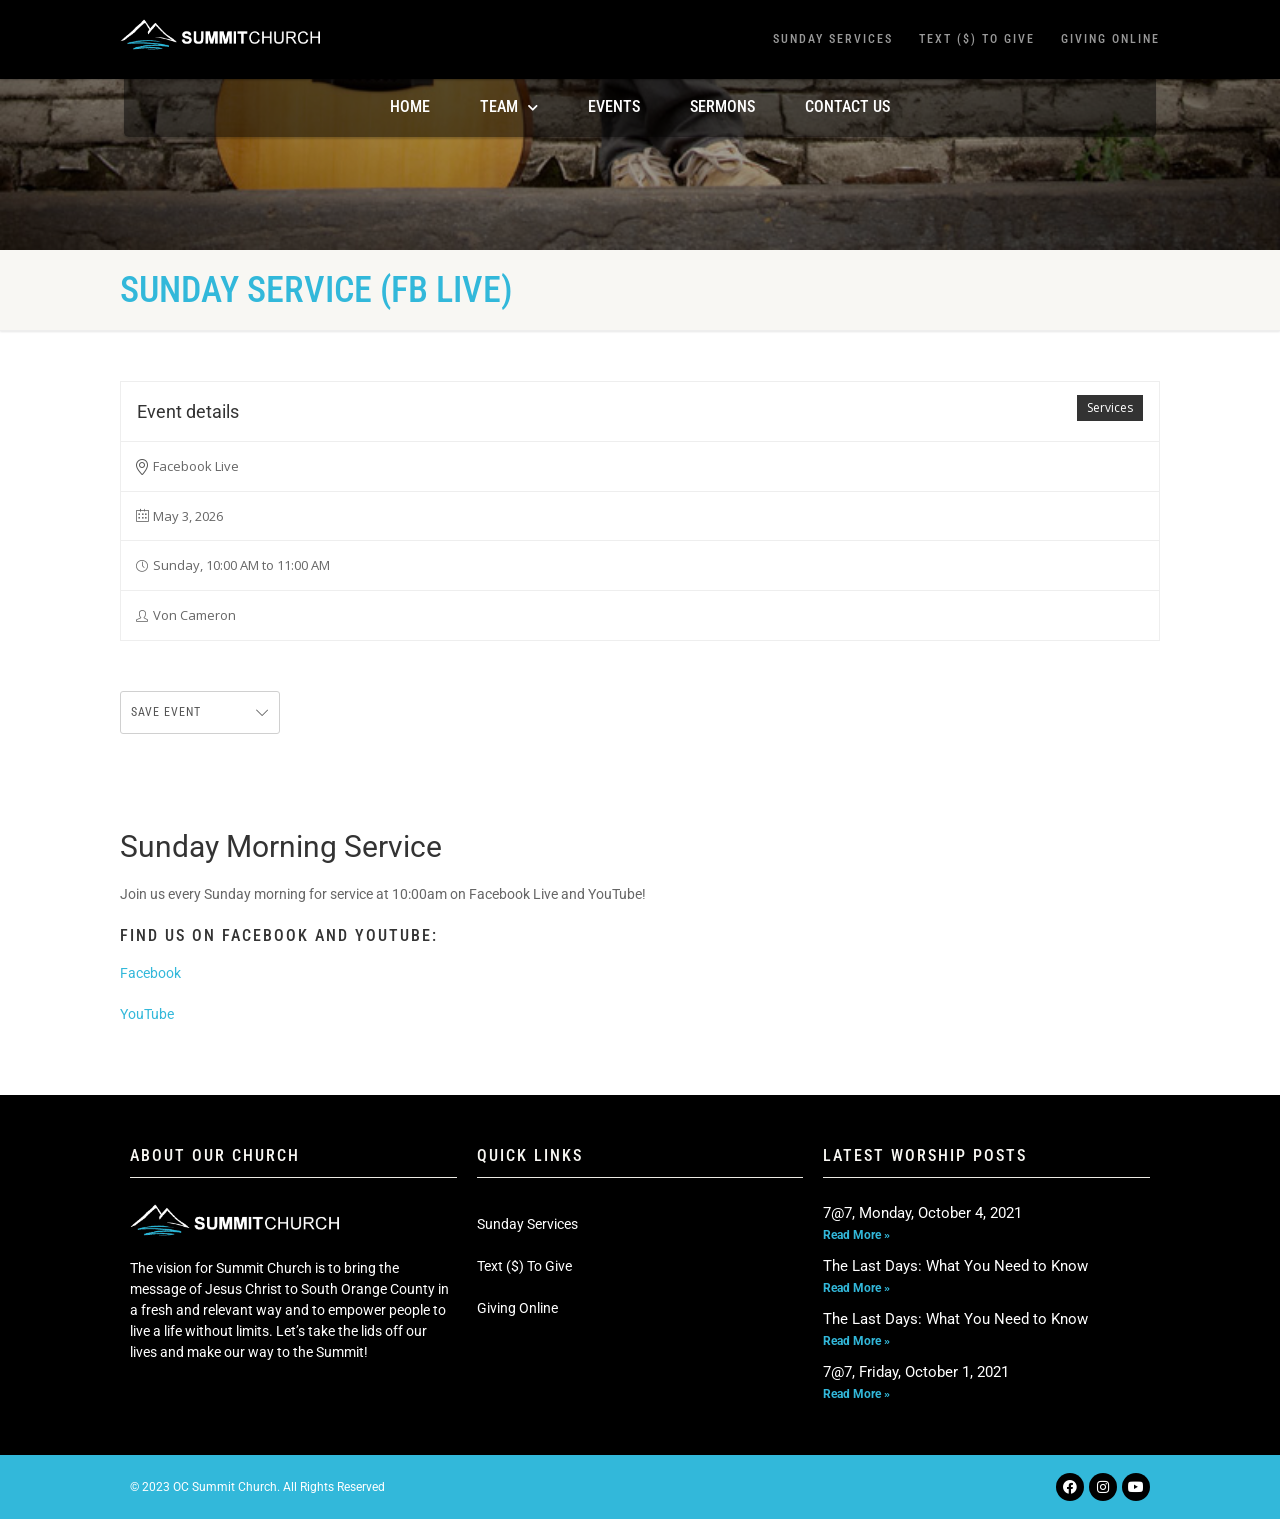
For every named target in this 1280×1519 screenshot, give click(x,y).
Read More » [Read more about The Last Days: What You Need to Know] (856, 1288)
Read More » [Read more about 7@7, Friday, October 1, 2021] (856, 1394)
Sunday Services (833, 39)
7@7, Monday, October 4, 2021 (922, 1213)
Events (614, 106)
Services (1110, 407)
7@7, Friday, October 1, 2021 (916, 1372)
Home (410, 106)
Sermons (722, 106)
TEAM (509, 107)
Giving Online (1110, 39)
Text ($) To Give (977, 39)
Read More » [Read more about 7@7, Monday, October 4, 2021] (856, 1235)
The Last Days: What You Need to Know (955, 1266)
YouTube (147, 1014)
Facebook (150, 973)
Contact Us (847, 106)
